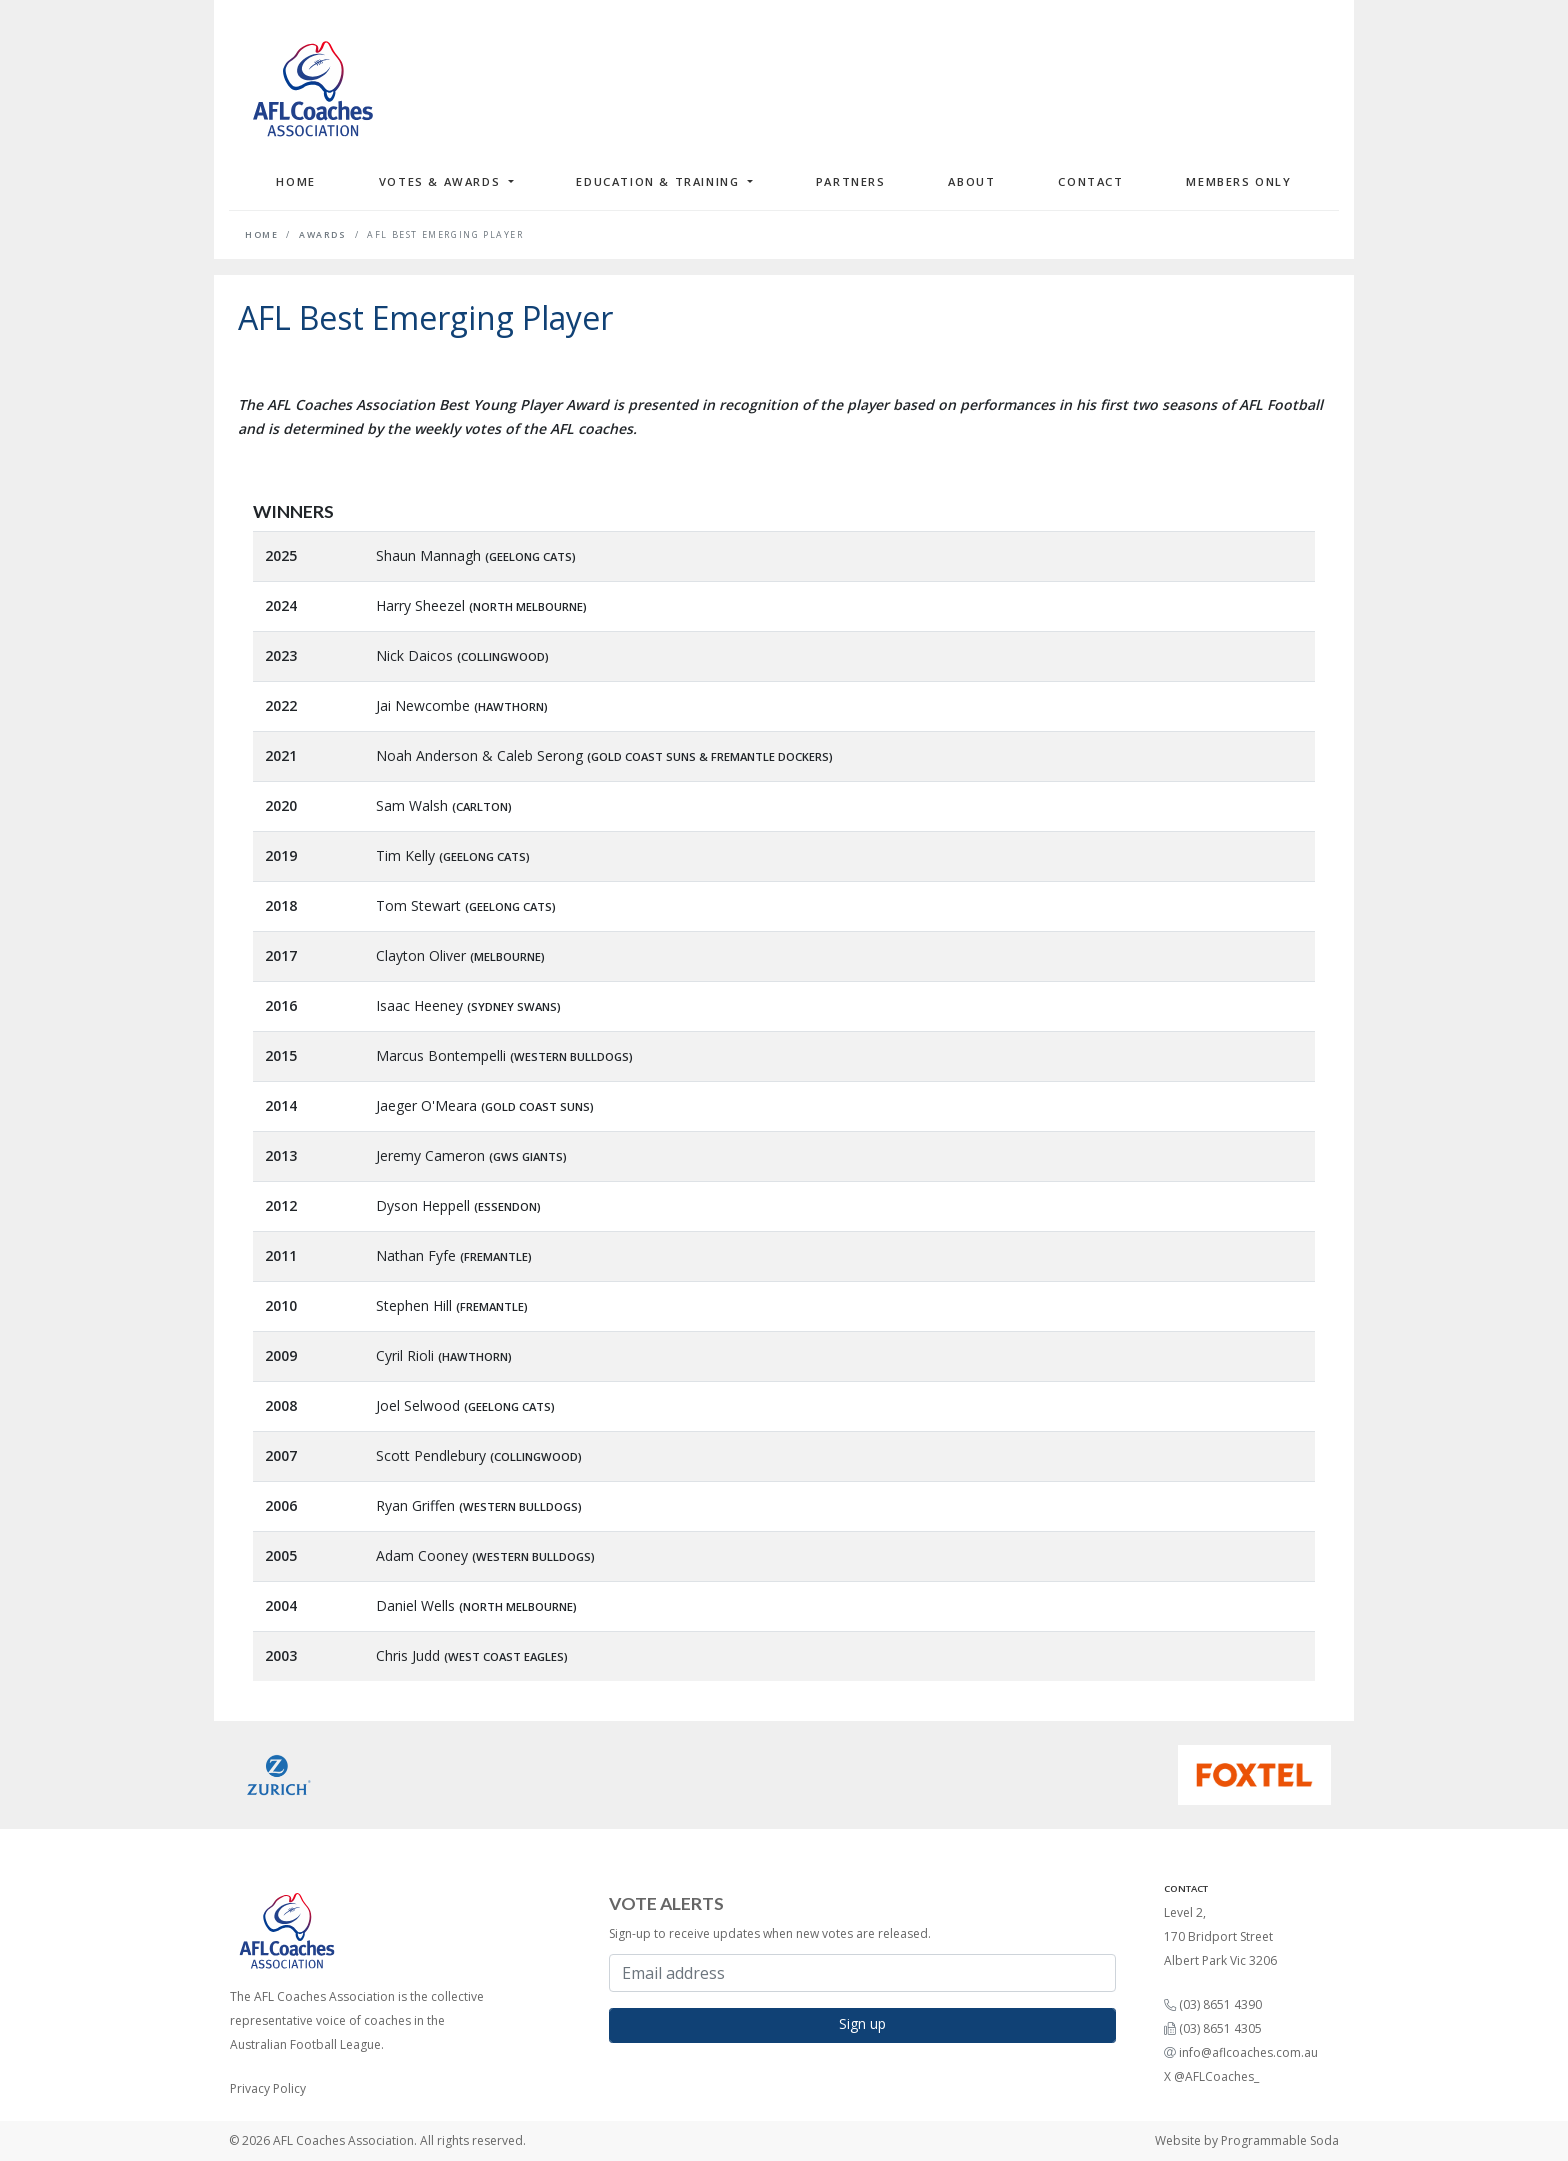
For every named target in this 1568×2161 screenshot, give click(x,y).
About (971, 181)
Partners (851, 181)
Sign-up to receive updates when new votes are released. (770, 1933)
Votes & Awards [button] (442, 181)
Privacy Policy (268, 2088)
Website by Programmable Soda (1247, 2140)
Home (295, 181)
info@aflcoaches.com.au (1248, 2052)
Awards (323, 235)
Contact (1090, 181)
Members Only (1238, 181)
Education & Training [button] (660, 181)
